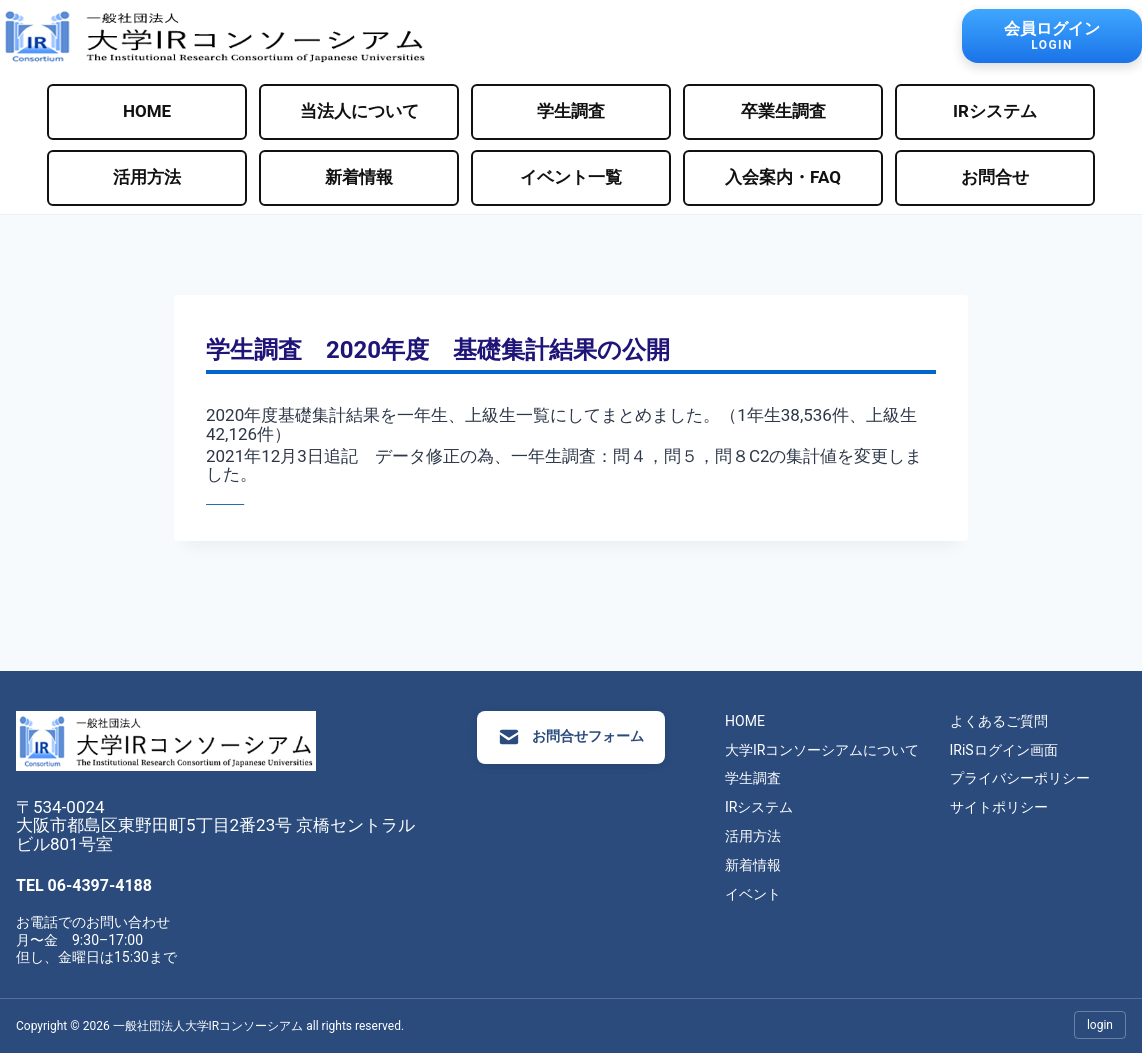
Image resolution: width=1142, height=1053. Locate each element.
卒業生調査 (783, 111)
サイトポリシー (1015, 807)
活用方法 (147, 177)
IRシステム (995, 111)
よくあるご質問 (1015, 721)
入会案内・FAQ (783, 177)
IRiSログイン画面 (1020, 750)
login (1100, 1025)
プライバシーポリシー (1036, 778)
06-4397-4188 (100, 885)
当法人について (359, 111)
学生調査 (571, 111)
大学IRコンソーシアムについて (839, 750)
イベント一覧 (571, 177)
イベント (770, 894)
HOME (147, 111)
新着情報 (359, 177)
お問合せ (995, 177)
